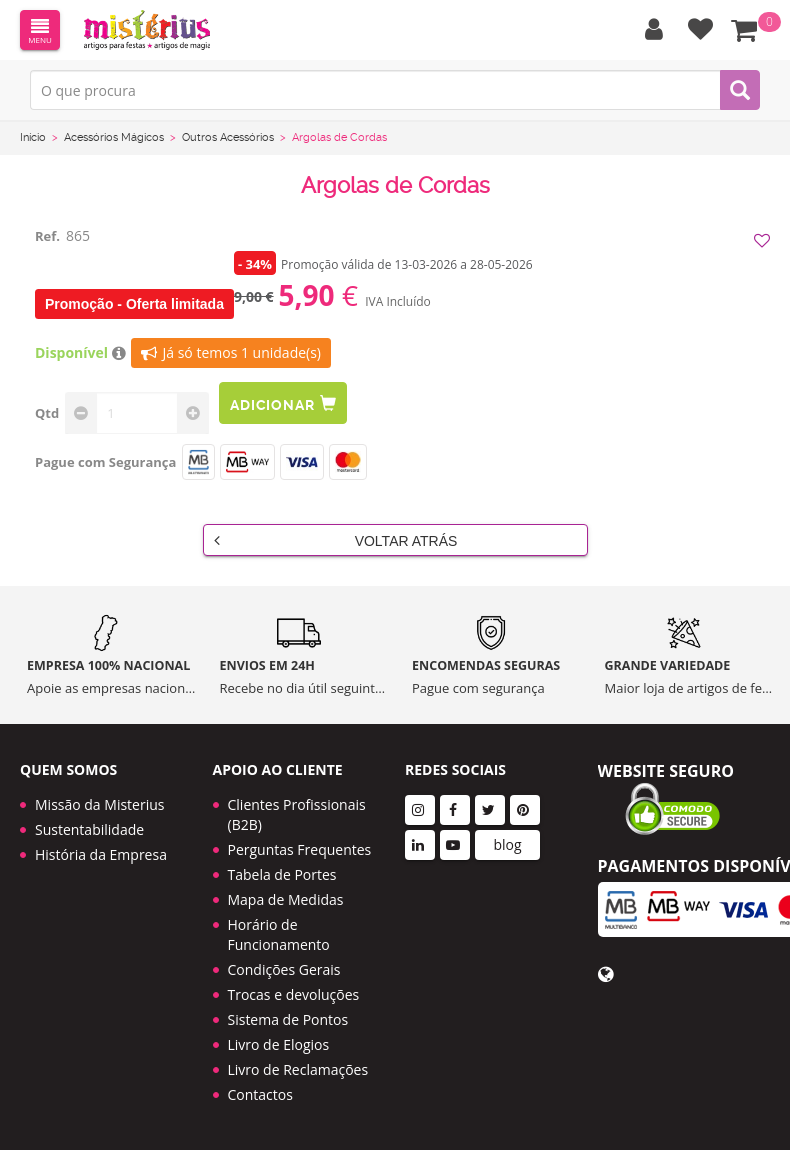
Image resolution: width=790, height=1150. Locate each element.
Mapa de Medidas (286, 899)
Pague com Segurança (105, 462)
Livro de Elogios (279, 1044)
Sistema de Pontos (288, 1019)
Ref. (47, 236)
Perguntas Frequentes (300, 849)
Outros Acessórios (228, 137)
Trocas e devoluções (294, 994)
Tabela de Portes (282, 874)
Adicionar (283, 403)
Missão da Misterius (99, 804)
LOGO (147, 30)
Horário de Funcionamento (279, 934)
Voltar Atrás (336, 540)
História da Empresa (101, 854)
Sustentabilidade (89, 829)
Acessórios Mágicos (114, 137)
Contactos (260, 1094)
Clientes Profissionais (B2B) (297, 814)
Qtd (47, 413)
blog (507, 844)
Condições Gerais (284, 969)
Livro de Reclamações (298, 1069)
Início (33, 137)
